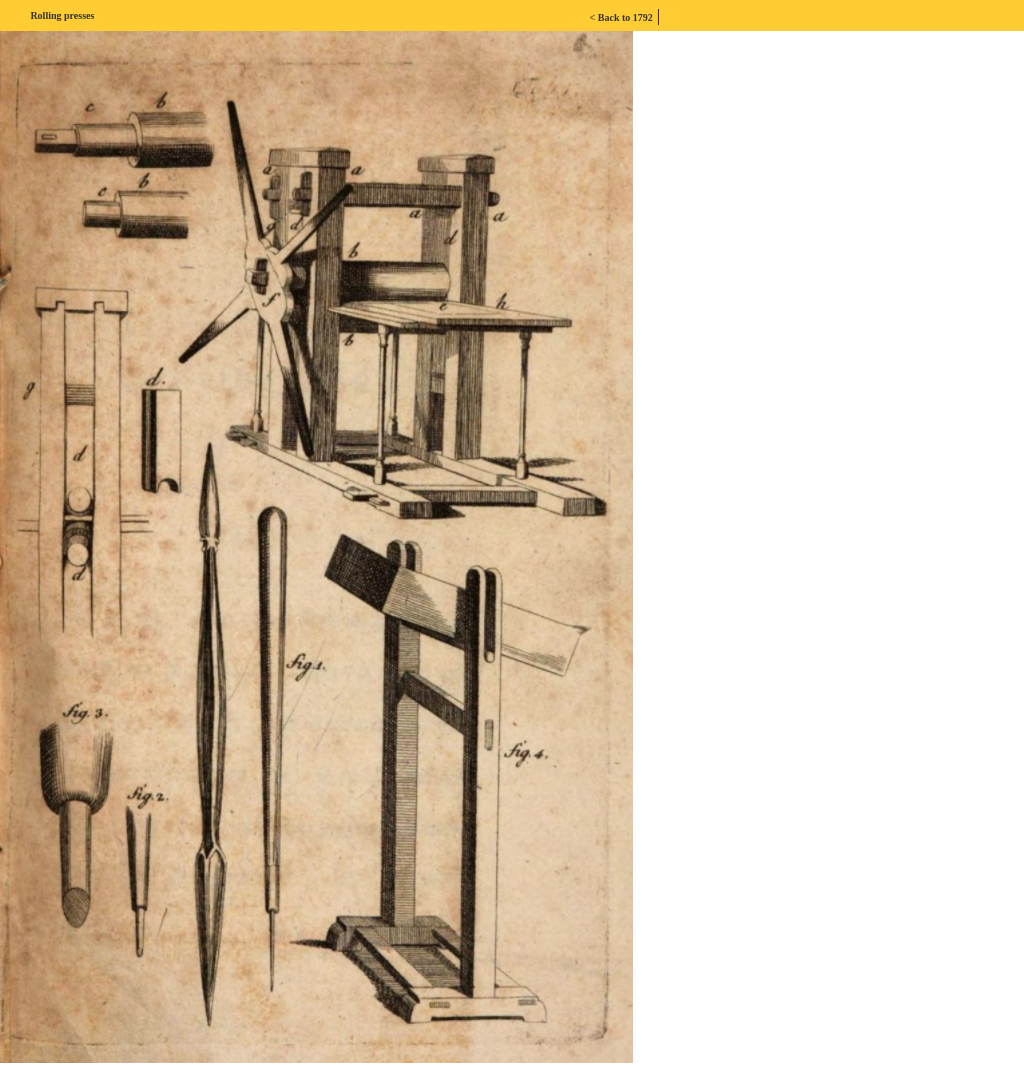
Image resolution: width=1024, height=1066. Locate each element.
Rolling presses (62, 15)
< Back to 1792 (621, 17)
